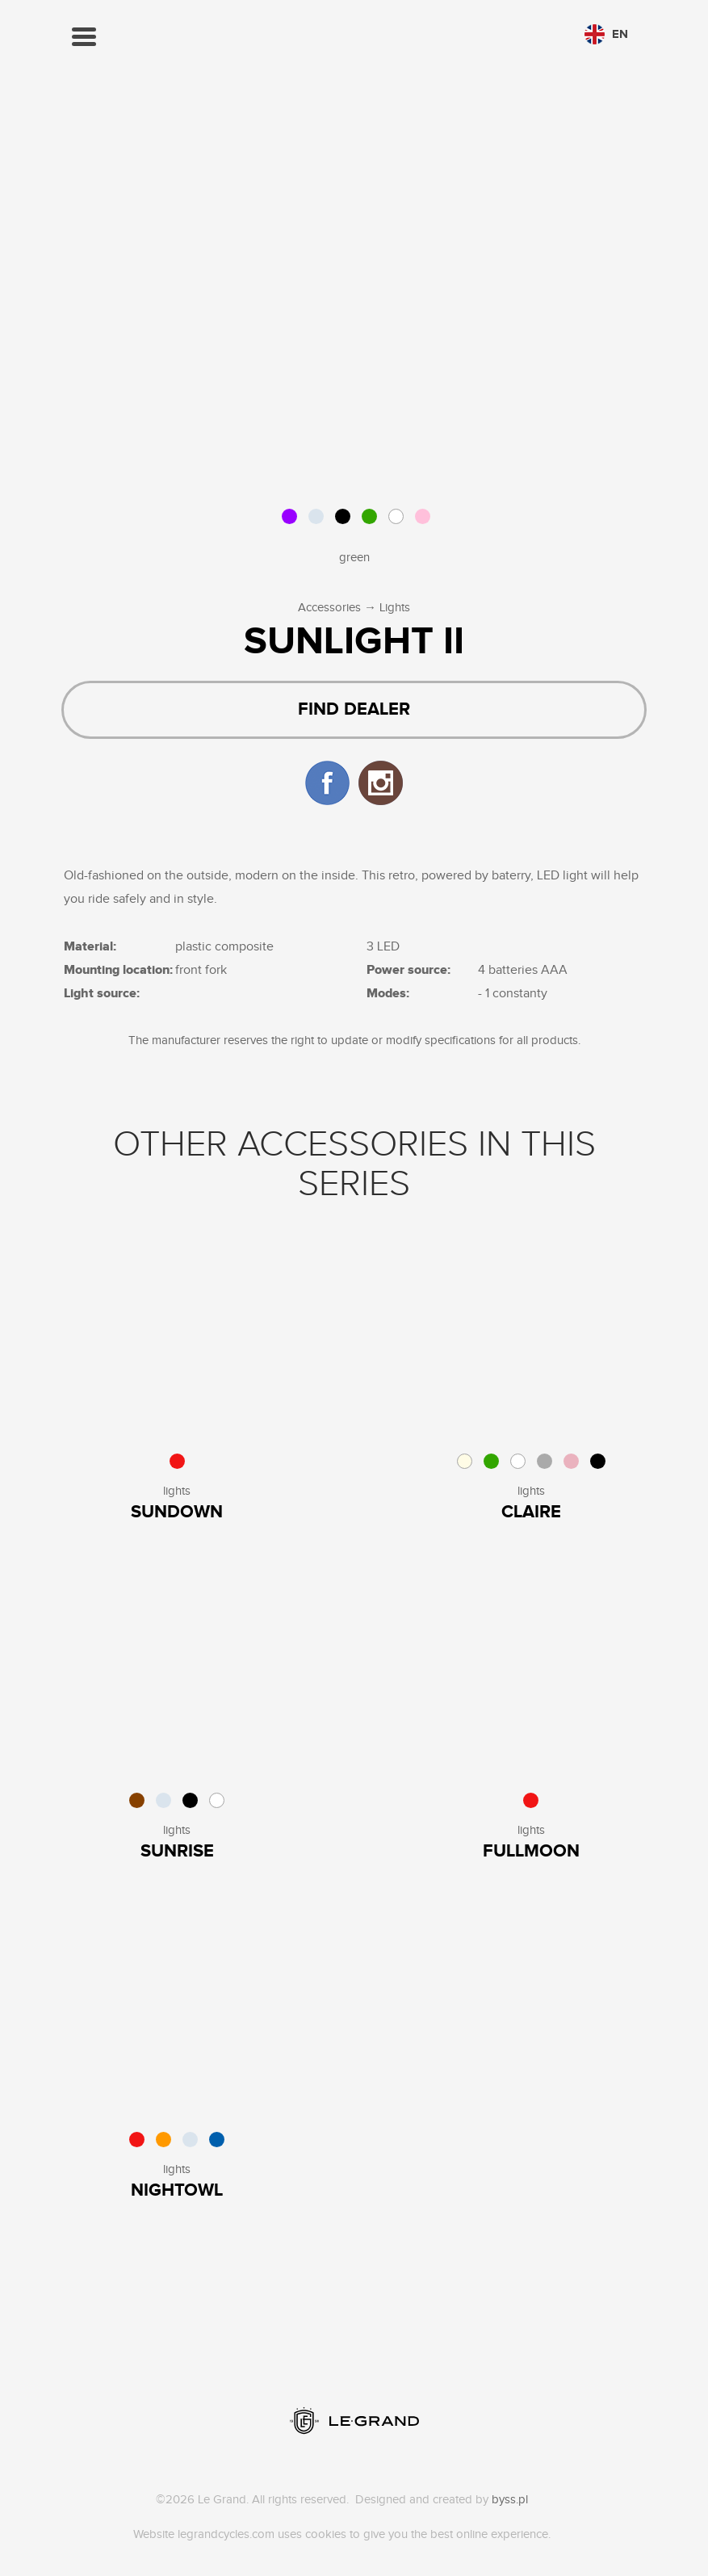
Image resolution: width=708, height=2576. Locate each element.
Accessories (329, 608)
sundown (177, 1512)
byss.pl (510, 2500)
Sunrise (177, 1851)
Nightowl (177, 2190)
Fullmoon (531, 1851)
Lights (394, 608)
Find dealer (354, 709)
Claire (531, 1512)
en (606, 34)
